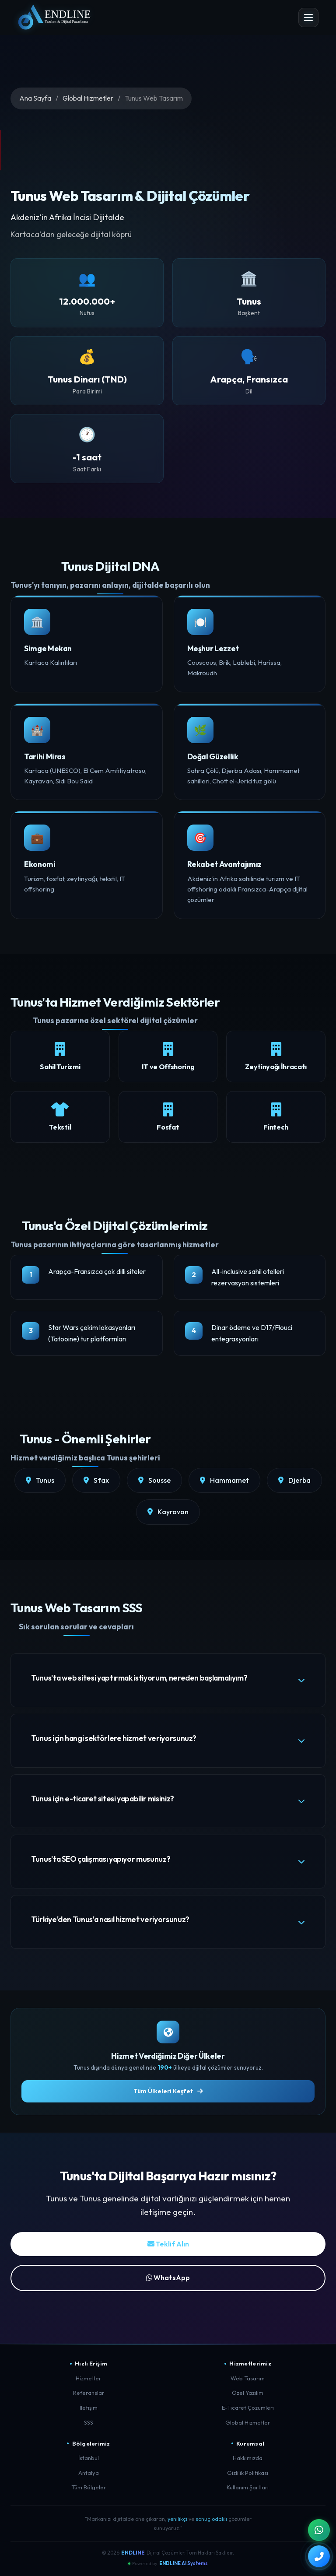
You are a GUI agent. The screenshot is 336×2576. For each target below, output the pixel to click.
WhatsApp (168, 2277)
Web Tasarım (248, 2378)
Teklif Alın (168, 2243)
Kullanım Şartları (248, 2487)
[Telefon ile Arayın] (319, 2556)
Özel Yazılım (247, 2392)
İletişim (89, 2407)
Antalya (88, 2472)
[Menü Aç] (308, 17)
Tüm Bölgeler (88, 2487)
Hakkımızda (247, 2457)
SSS (88, 2422)
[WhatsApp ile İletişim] (319, 2530)
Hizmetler (88, 2378)
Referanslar (88, 2392)
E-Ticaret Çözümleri (248, 2407)
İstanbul (88, 2457)
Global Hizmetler (88, 98)
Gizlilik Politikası (247, 2472)
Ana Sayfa (35, 98)
